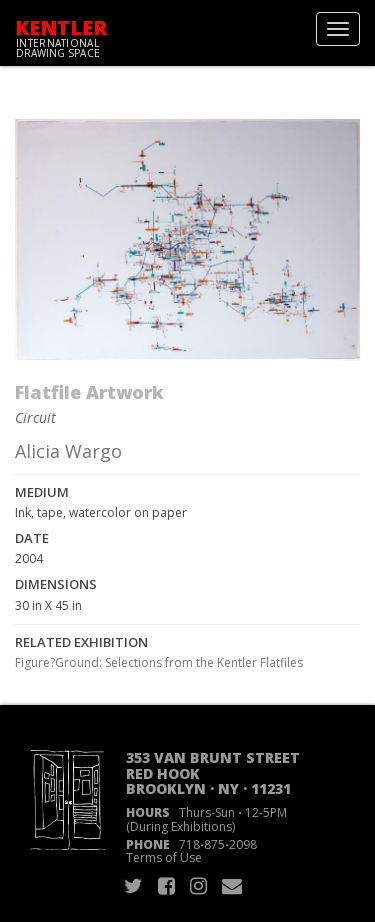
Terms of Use (164, 857)
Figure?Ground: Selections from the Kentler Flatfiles (159, 662)
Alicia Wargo (68, 451)
